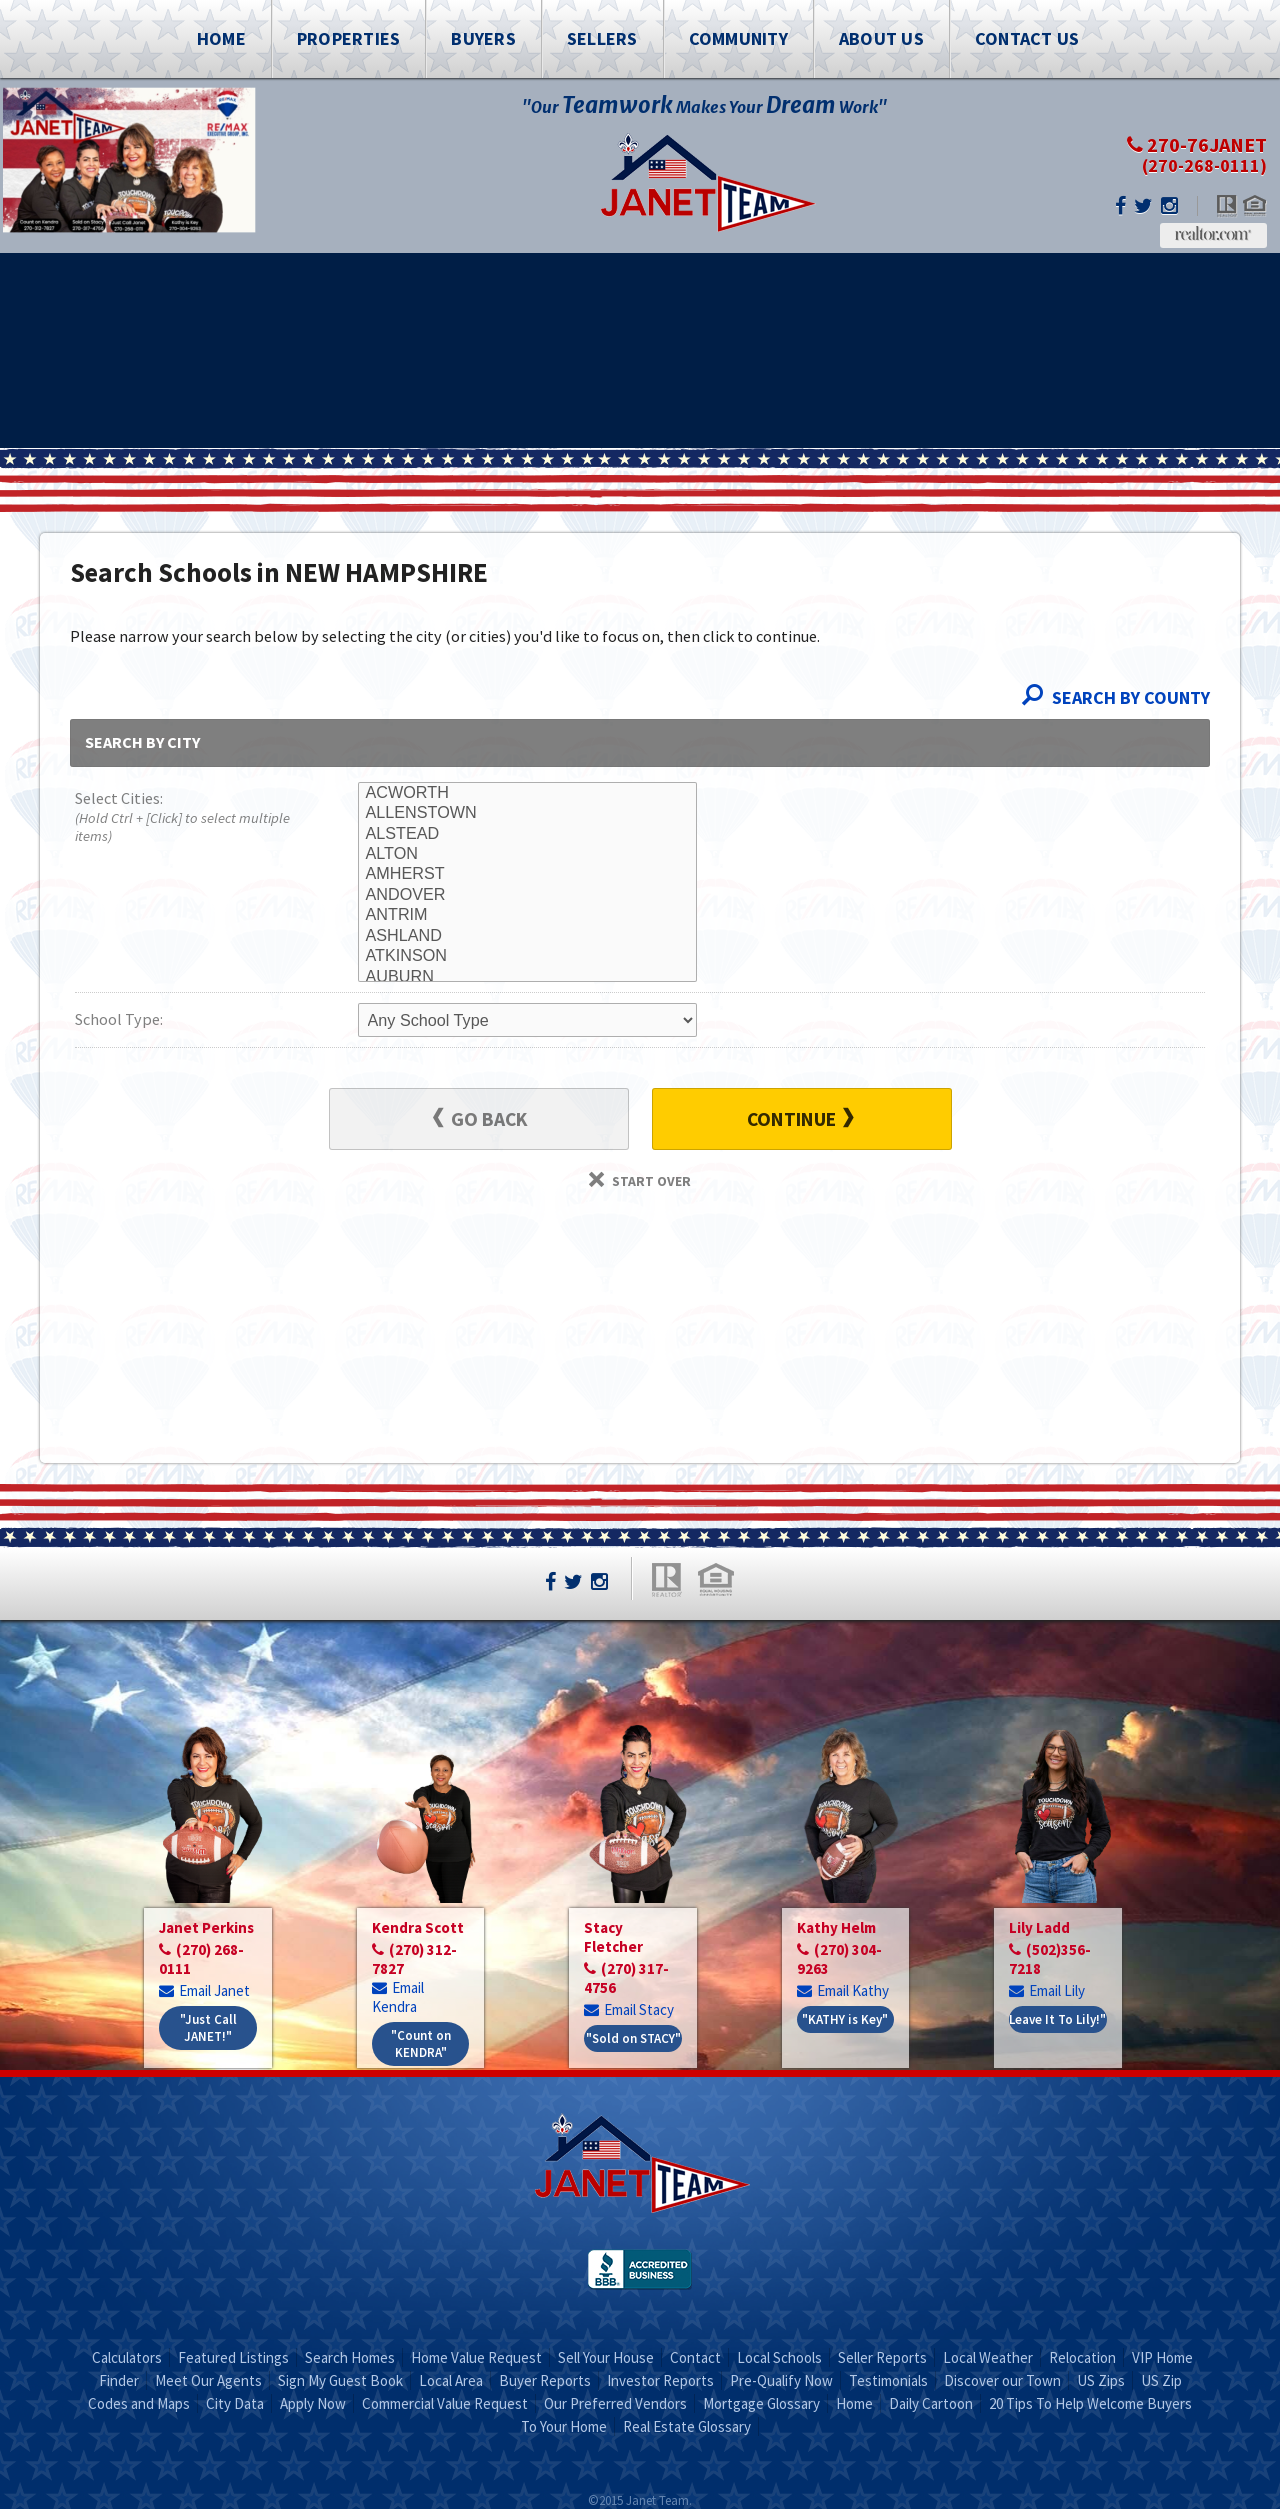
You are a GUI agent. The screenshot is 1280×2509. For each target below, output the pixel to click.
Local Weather (988, 2357)
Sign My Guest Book (340, 2380)
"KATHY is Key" (845, 2019)
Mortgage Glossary (761, 2403)
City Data (235, 2403)
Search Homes (350, 2357)
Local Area (451, 2380)
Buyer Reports (545, 2380)
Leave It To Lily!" (1057, 2019)
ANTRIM (527, 915)
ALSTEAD (527, 834)
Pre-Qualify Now (781, 2380)
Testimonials (888, 2380)
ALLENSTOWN (527, 813)
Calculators (127, 2357)
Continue (800, 1119)
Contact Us (1027, 38)
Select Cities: (188, 818)
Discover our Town (1002, 2380)
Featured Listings (233, 2357)
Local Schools (779, 2357)
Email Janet (204, 1990)
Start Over (640, 1181)
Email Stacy (629, 2009)
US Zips (1101, 2380)
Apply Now (313, 2403)
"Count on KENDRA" (421, 2044)
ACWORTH (527, 793)
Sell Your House (606, 2357)
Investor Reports (660, 2380)
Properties (349, 38)
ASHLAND (527, 936)
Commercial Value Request (445, 2403)
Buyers (483, 38)
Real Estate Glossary (687, 2426)
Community (738, 38)
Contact (695, 2357)
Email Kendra (398, 1997)
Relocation (1082, 2357)
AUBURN (527, 977)
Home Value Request (476, 2357)
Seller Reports (882, 2357)
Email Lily (1047, 1990)
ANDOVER (527, 895)
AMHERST (527, 874)
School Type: (119, 1019)
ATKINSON (527, 956)
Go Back (480, 1119)
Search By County (1116, 697)
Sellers (602, 38)
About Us (881, 38)
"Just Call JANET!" (208, 2028)
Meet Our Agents (208, 2380)
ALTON (527, 854)
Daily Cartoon (931, 2403)
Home (221, 38)
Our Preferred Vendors (615, 2403)
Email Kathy (843, 1990)
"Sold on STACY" (633, 2038)
